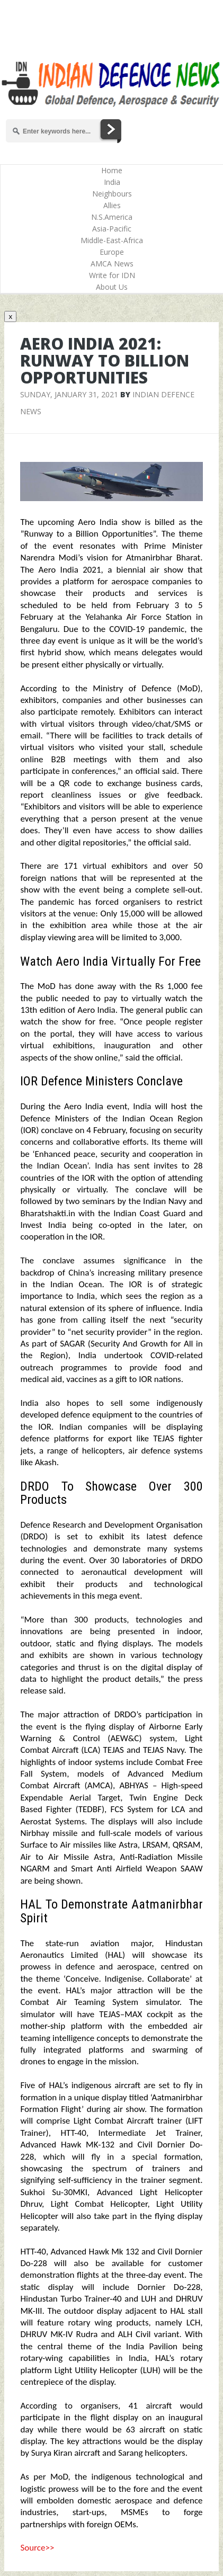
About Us (112, 287)
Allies (112, 205)
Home (111, 170)
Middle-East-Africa (112, 240)
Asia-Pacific (111, 229)
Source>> (37, 2547)
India (112, 182)
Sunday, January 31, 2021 (69, 394)
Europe (112, 252)
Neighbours (112, 194)
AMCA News (112, 264)
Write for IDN (112, 275)
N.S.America (111, 217)
